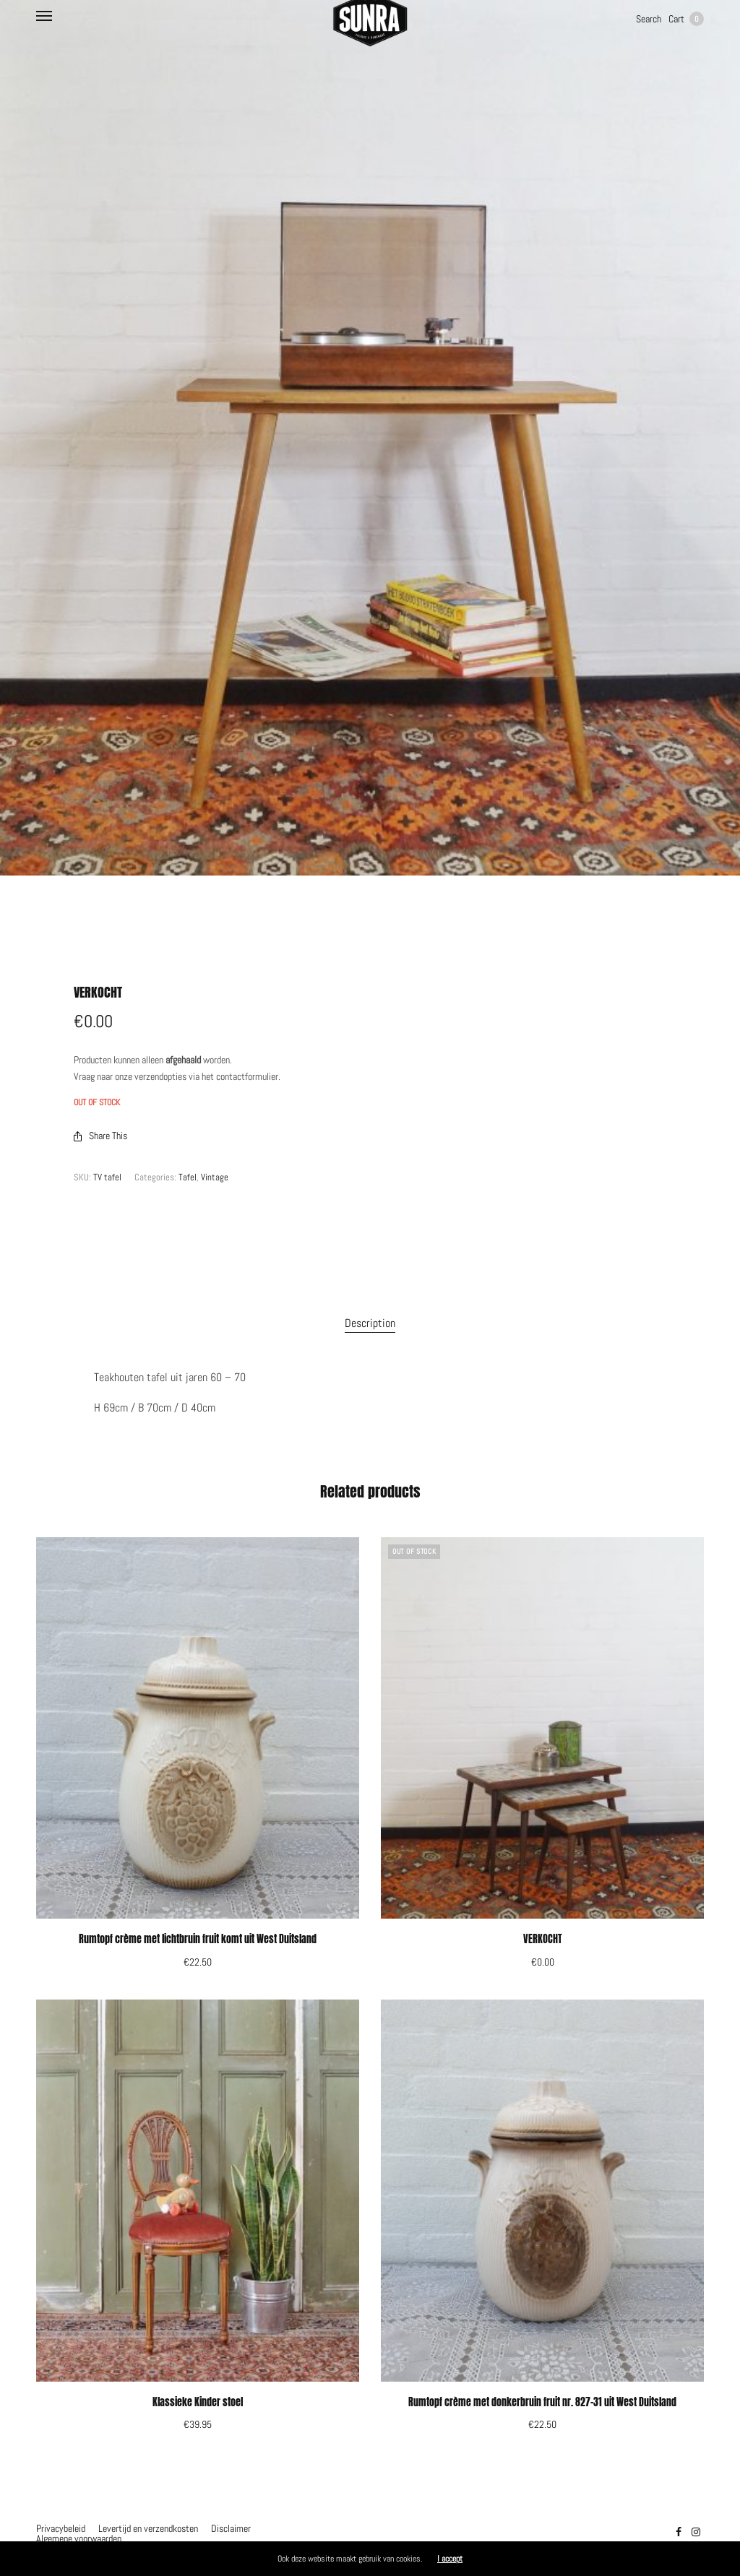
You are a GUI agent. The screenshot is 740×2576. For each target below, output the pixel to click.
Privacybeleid (60, 2528)
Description (370, 1323)
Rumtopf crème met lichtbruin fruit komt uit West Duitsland (198, 1939)
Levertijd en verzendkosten (148, 2528)
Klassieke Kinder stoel (197, 2402)
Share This (100, 1135)
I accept (449, 2558)
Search (648, 18)
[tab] (370, 1323)
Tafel (187, 1177)
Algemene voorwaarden (78, 2538)
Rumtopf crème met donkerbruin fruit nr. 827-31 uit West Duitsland (542, 2402)
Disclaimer (231, 2528)
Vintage (214, 1177)
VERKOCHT (542, 1939)
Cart (686, 19)
